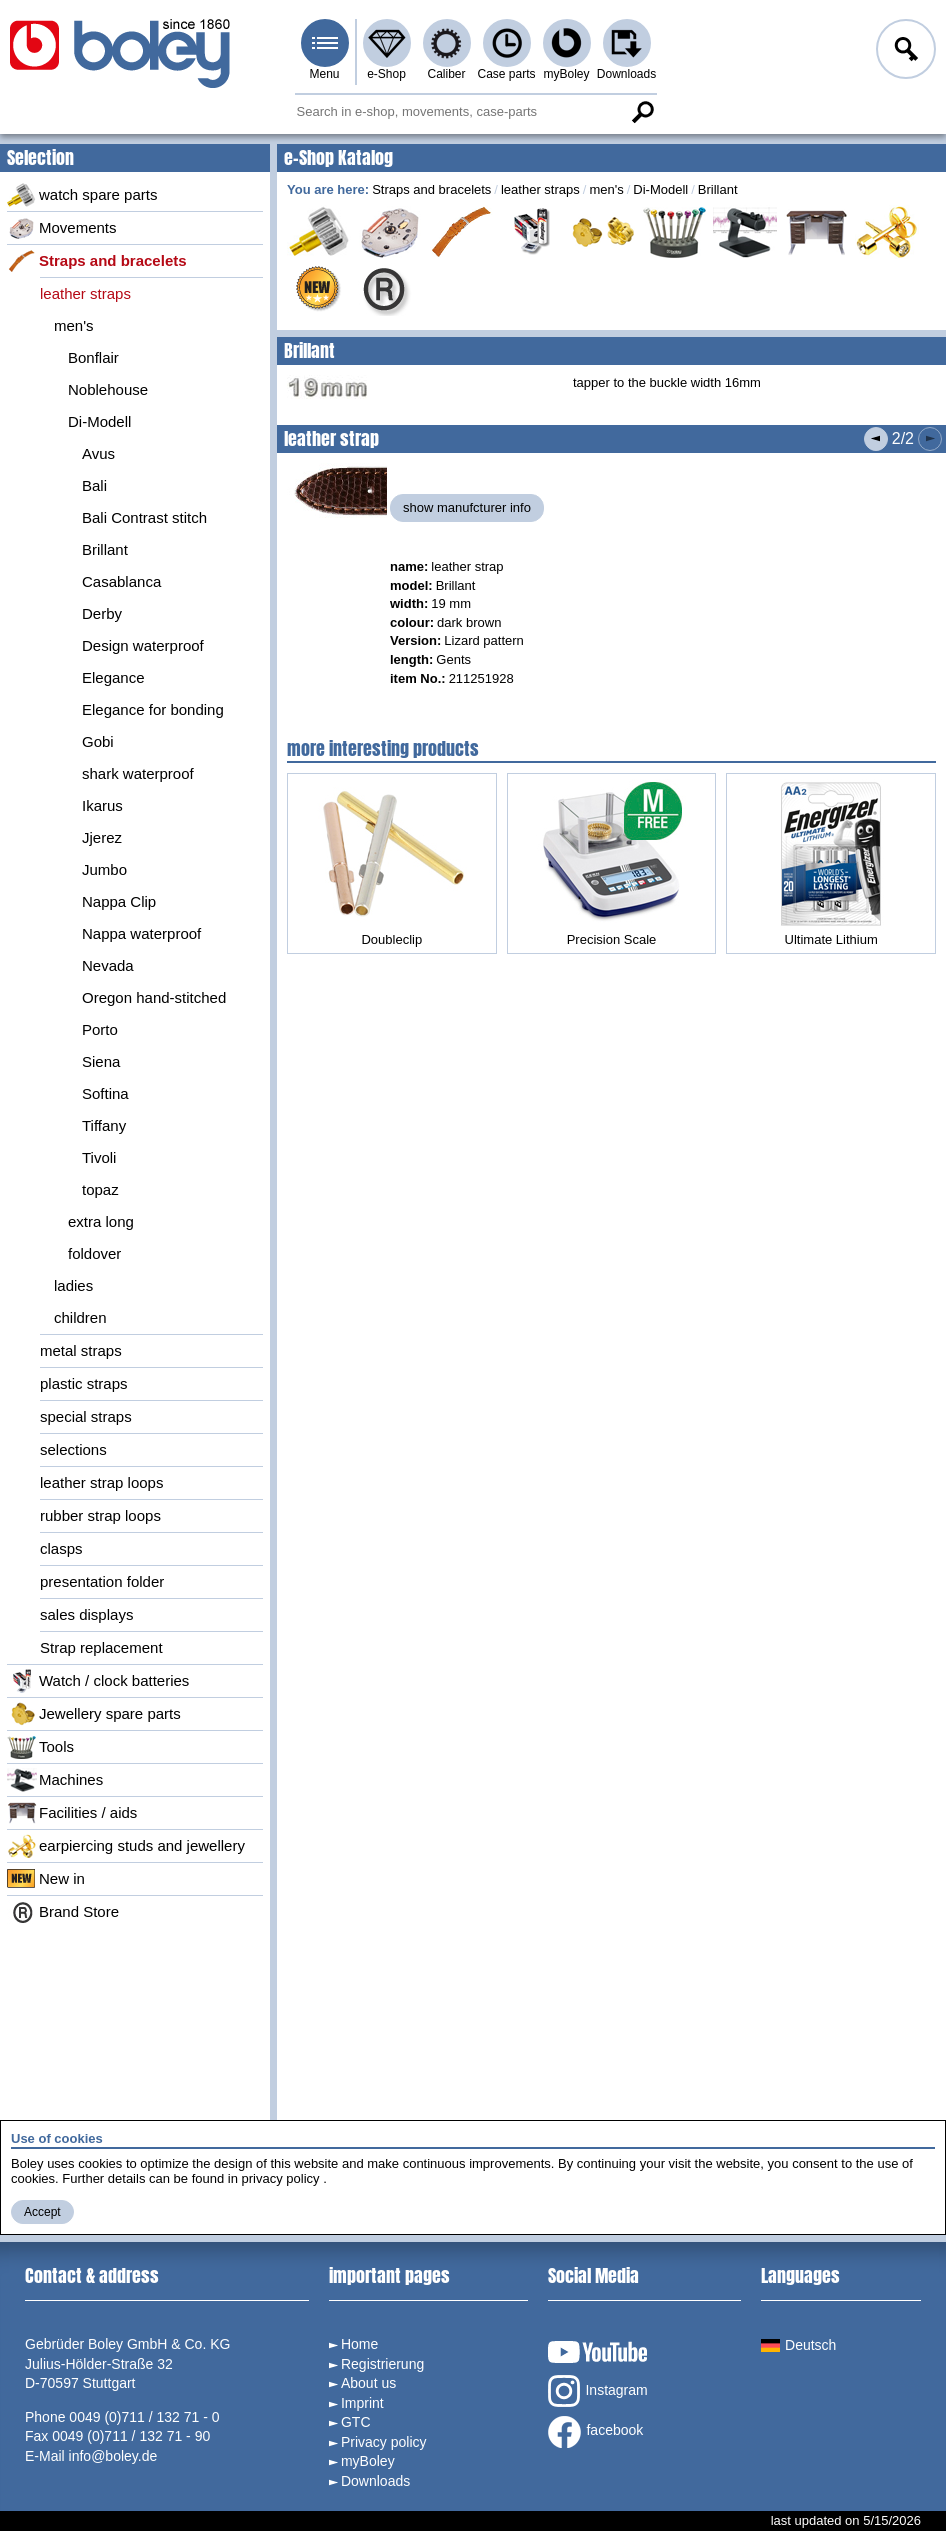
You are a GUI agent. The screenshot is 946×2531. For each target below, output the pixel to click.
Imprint (362, 2403)
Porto (100, 1029)
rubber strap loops (100, 1515)
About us (368, 2383)
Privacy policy (384, 2442)
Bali (94, 485)
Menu (324, 74)
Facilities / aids (72, 1813)
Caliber (446, 74)
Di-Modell (99, 421)
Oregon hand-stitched (154, 997)
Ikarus (102, 805)
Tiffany (104, 1125)
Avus (98, 453)
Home (359, 2344)
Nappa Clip (119, 901)
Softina (105, 1093)
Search (643, 112)
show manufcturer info (467, 507)
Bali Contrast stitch (144, 517)
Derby (102, 613)
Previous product (876, 439)
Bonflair (93, 357)
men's (74, 325)
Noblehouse (108, 389)
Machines (55, 1780)
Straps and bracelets (97, 261)
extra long (101, 1221)
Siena (101, 1061)
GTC (356, 2422)
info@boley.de (113, 2456)
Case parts (506, 74)
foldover (94, 1253)
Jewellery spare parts (94, 1714)
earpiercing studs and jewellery (126, 1846)
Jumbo (104, 869)
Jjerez (102, 837)
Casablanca (121, 581)
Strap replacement (101, 1647)
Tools (40, 1747)
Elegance (113, 677)
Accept (42, 2212)
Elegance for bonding (153, 709)
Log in (904, 52)
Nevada (108, 965)
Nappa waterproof (141, 933)
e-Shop (386, 74)
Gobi (98, 741)
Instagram (597, 2391)
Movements (62, 228)
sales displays (86, 1614)
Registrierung (382, 2364)
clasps (61, 1548)
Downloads (626, 74)
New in (46, 1879)
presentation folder (102, 1581)
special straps (86, 1416)
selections (73, 1449)
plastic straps (84, 1383)
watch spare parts (82, 195)
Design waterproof (143, 645)
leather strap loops (101, 1482)
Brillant (105, 549)
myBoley (566, 74)
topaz (100, 1189)
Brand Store (63, 1912)
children (80, 1317)
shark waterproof (138, 773)
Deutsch (798, 2345)
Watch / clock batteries (98, 1681)
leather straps (85, 293)
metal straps (81, 1350)
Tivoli (99, 1157)
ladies (73, 1285)
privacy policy (281, 2178)
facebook (595, 2432)
